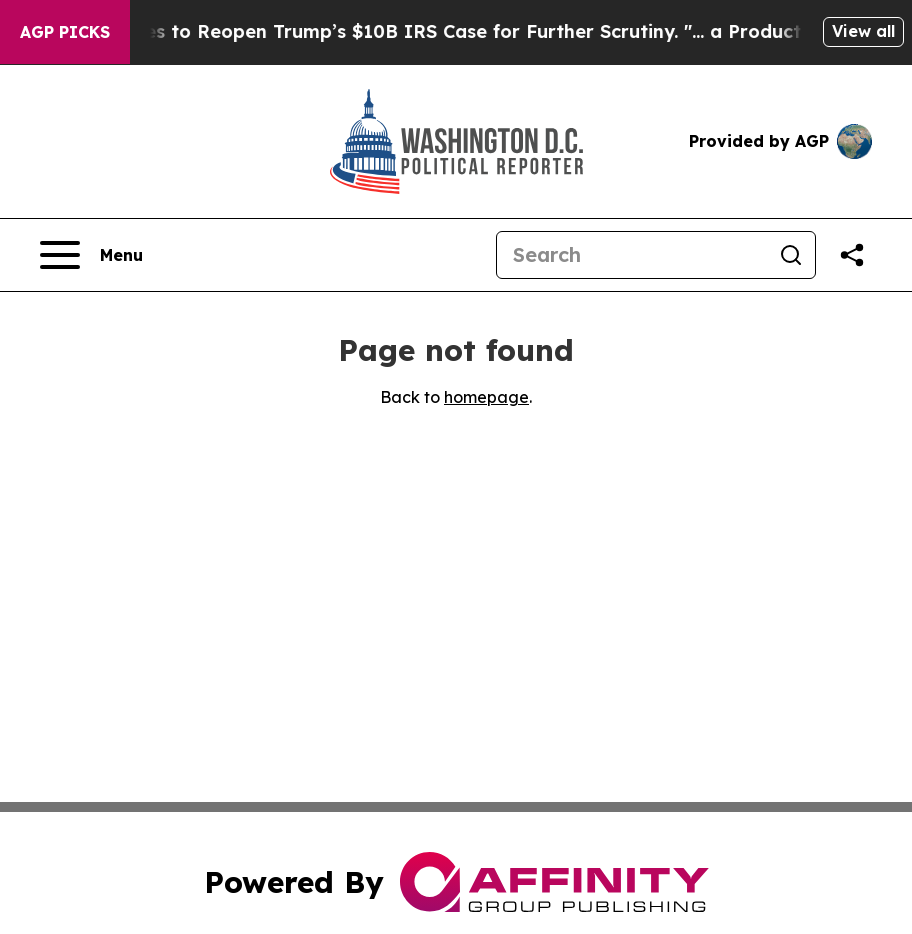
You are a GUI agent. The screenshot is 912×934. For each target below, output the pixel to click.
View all (863, 31)
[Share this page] (852, 255)
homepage (486, 397)
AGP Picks (65, 32)
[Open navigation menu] (91, 255)
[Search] (632, 255)
